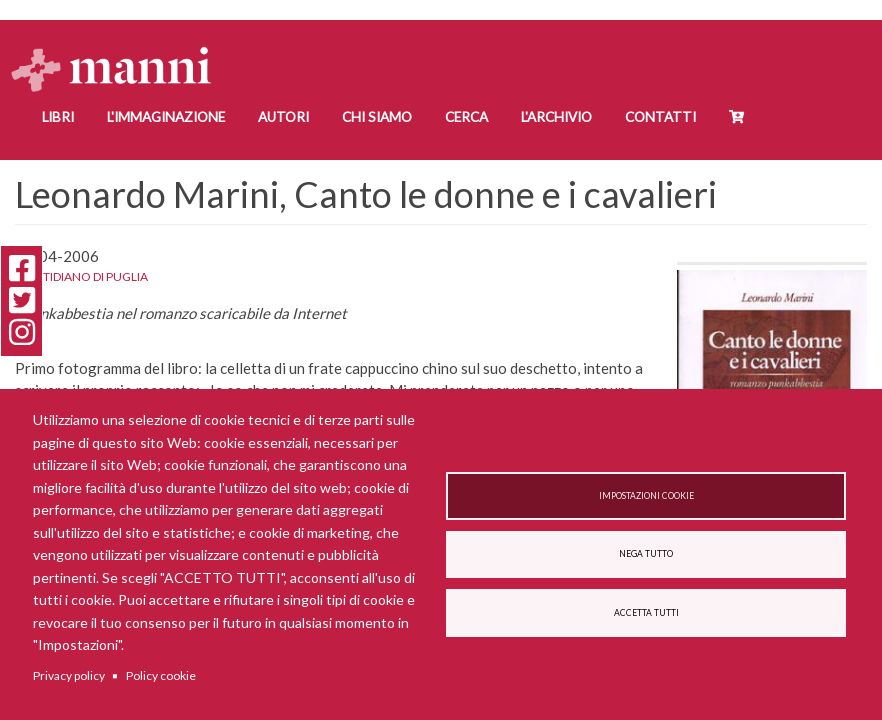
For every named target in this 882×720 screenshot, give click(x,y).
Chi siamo (377, 117)
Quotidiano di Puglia (81, 276)
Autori (283, 117)
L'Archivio (556, 117)
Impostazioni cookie (646, 496)
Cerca (466, 117)
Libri (58, 117)
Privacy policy (69, 675)
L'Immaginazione (166, 117)
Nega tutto (646, 554)
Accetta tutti (646, 613)
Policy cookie (161, 675)
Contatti (660, 117)
